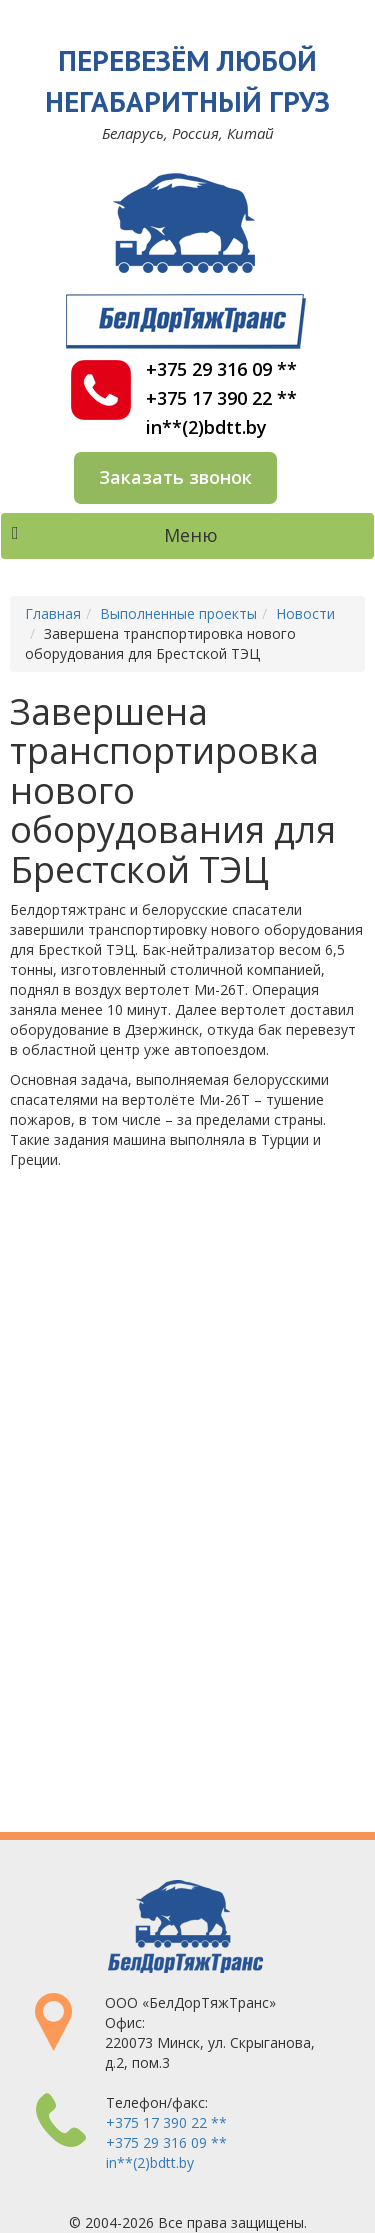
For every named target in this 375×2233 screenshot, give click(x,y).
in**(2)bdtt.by (206, 427)
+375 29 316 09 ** (221, 369)
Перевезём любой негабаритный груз (187, 80)
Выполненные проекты (178, 613)
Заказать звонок (175, 477)
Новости (305, 613)
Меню (115, 535)
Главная (53, 613)
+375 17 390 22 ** (221, 398)
